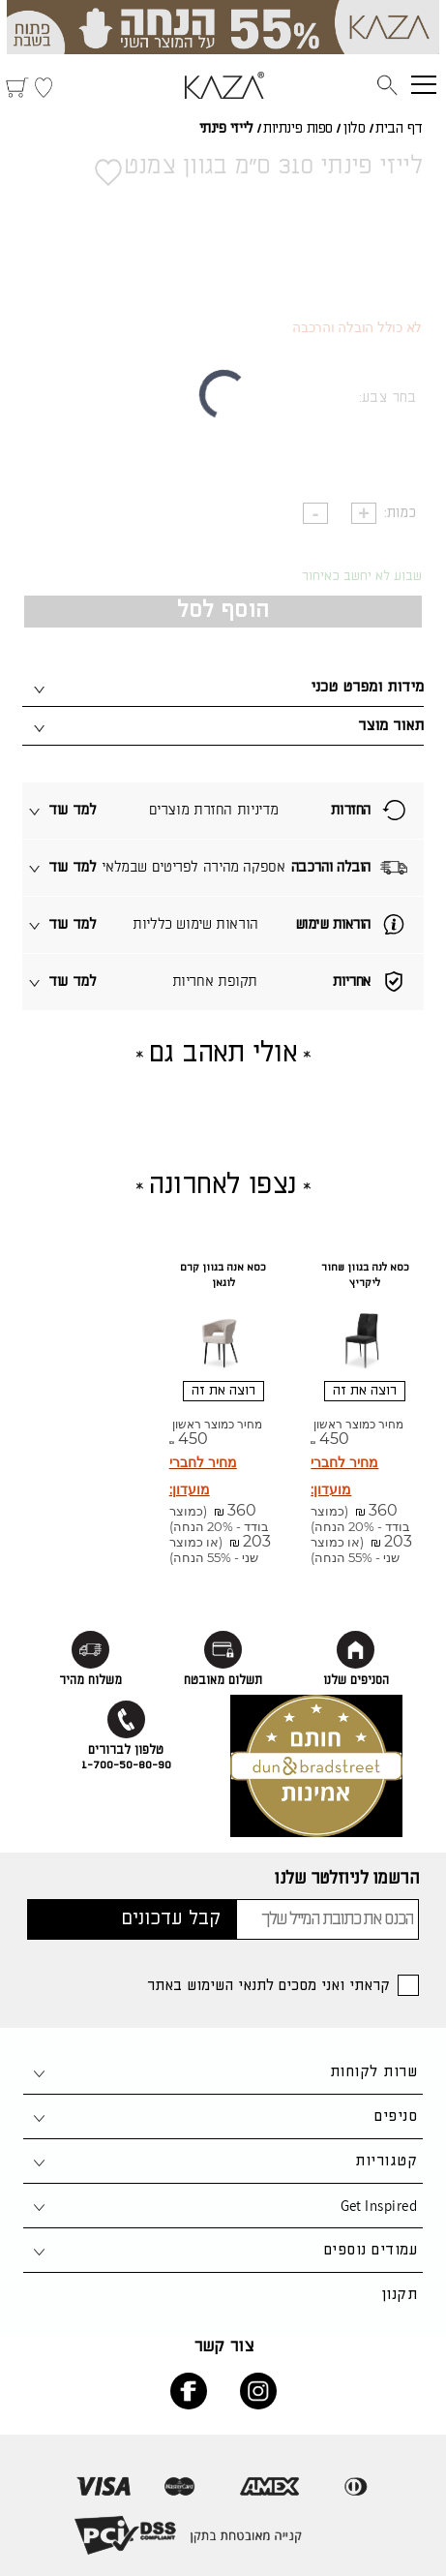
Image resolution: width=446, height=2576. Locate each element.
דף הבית (399, 129)
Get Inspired (379, 2205)
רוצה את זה (365, 1390)
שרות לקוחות (373, 2072)
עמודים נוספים (370, 2250)
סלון (353, 129)
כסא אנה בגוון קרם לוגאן (223, 1275)
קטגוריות (386, 2161)
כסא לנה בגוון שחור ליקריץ (365, 1275)
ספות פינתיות (298, 129)
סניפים (395, 2116)
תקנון (399, 2294)
